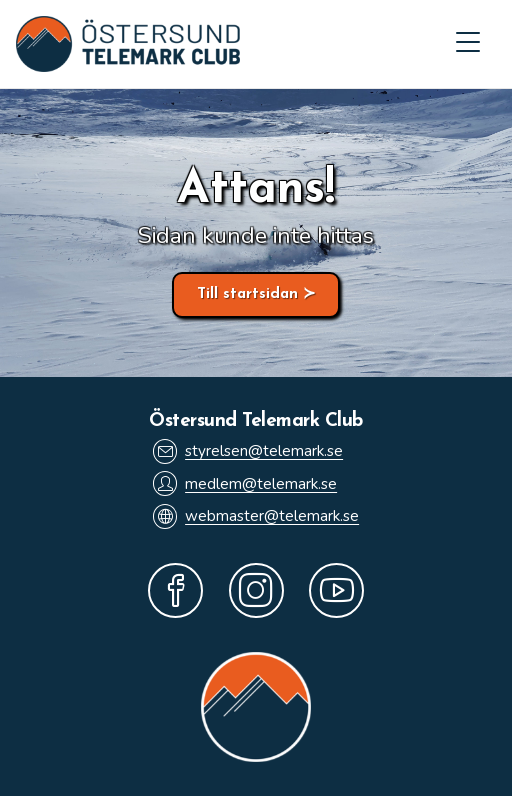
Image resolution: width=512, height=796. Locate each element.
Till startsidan (247, 294)
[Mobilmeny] (468, 44)
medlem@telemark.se (245, 483)
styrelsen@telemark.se (248, 451)
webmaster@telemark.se (256, 516)
